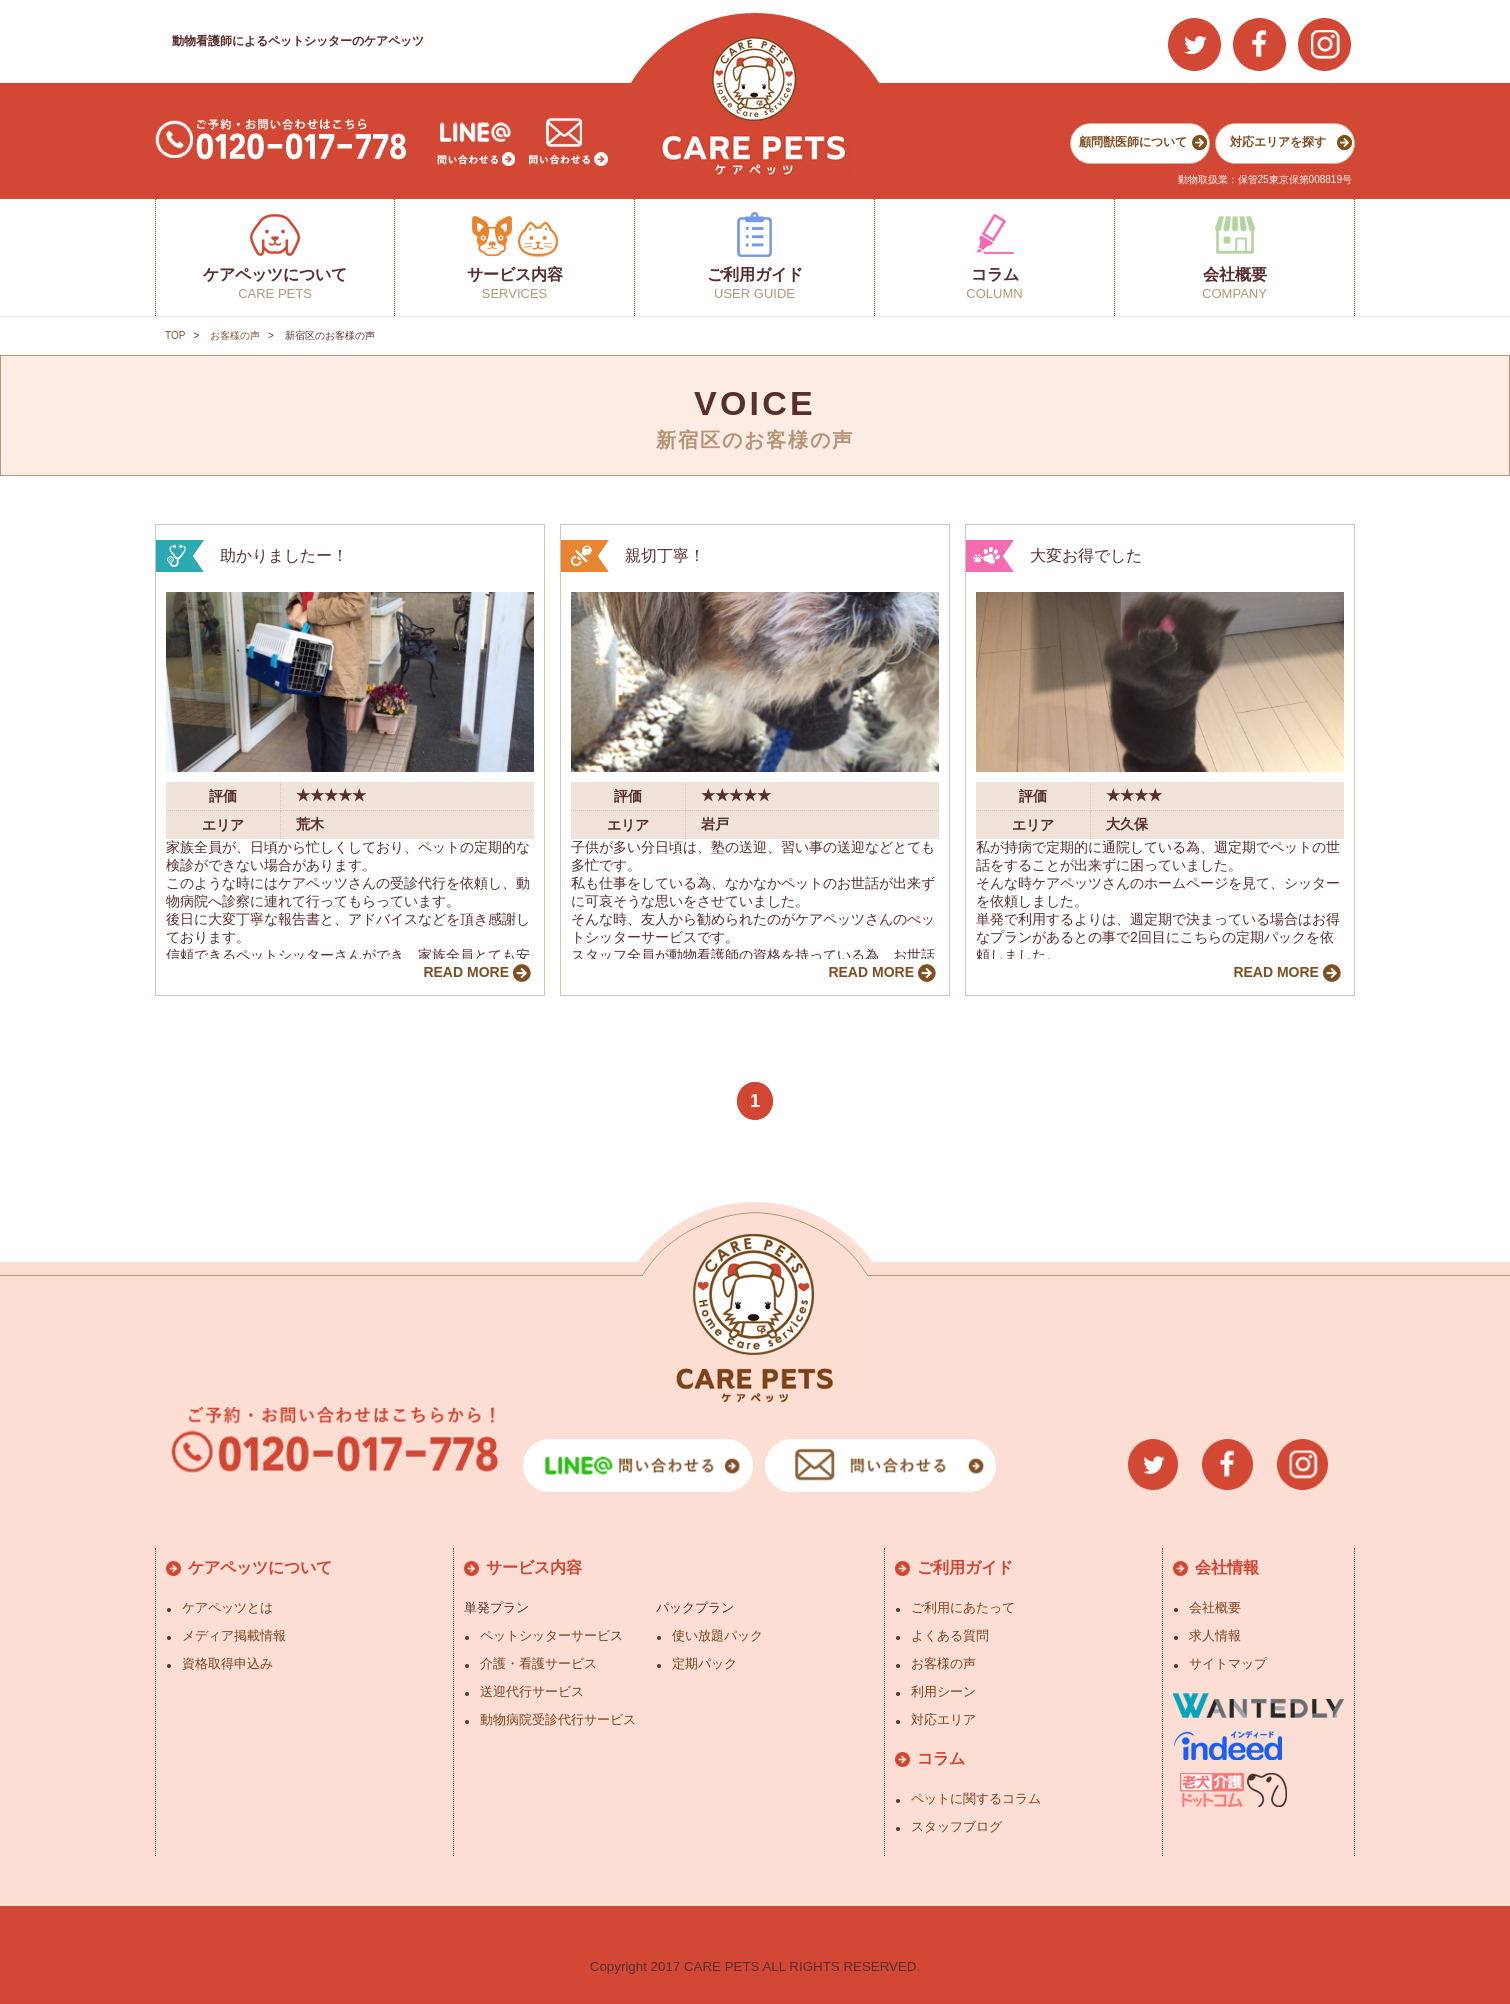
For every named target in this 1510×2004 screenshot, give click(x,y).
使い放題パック (717, 1635)
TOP (175, 335)
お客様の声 (235, 335)
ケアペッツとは (227, 1607)
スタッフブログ (956, 1826)
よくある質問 (950, 1635)
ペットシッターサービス (551, 1635)
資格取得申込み (227, 1663)
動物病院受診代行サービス (558, 1719)
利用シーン (943, 1691)
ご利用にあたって (963, 1607)
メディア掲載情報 (234, 1635)
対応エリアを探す (1278, 142)
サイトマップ (1228, 1663)
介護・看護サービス (538, 1663)
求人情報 (1215, 1635)
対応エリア (943, 1719)
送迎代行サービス (532, 1691)
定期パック (704, 1663)
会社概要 (1215, 1607)
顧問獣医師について (1133, 142)
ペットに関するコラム (976, 1798)
